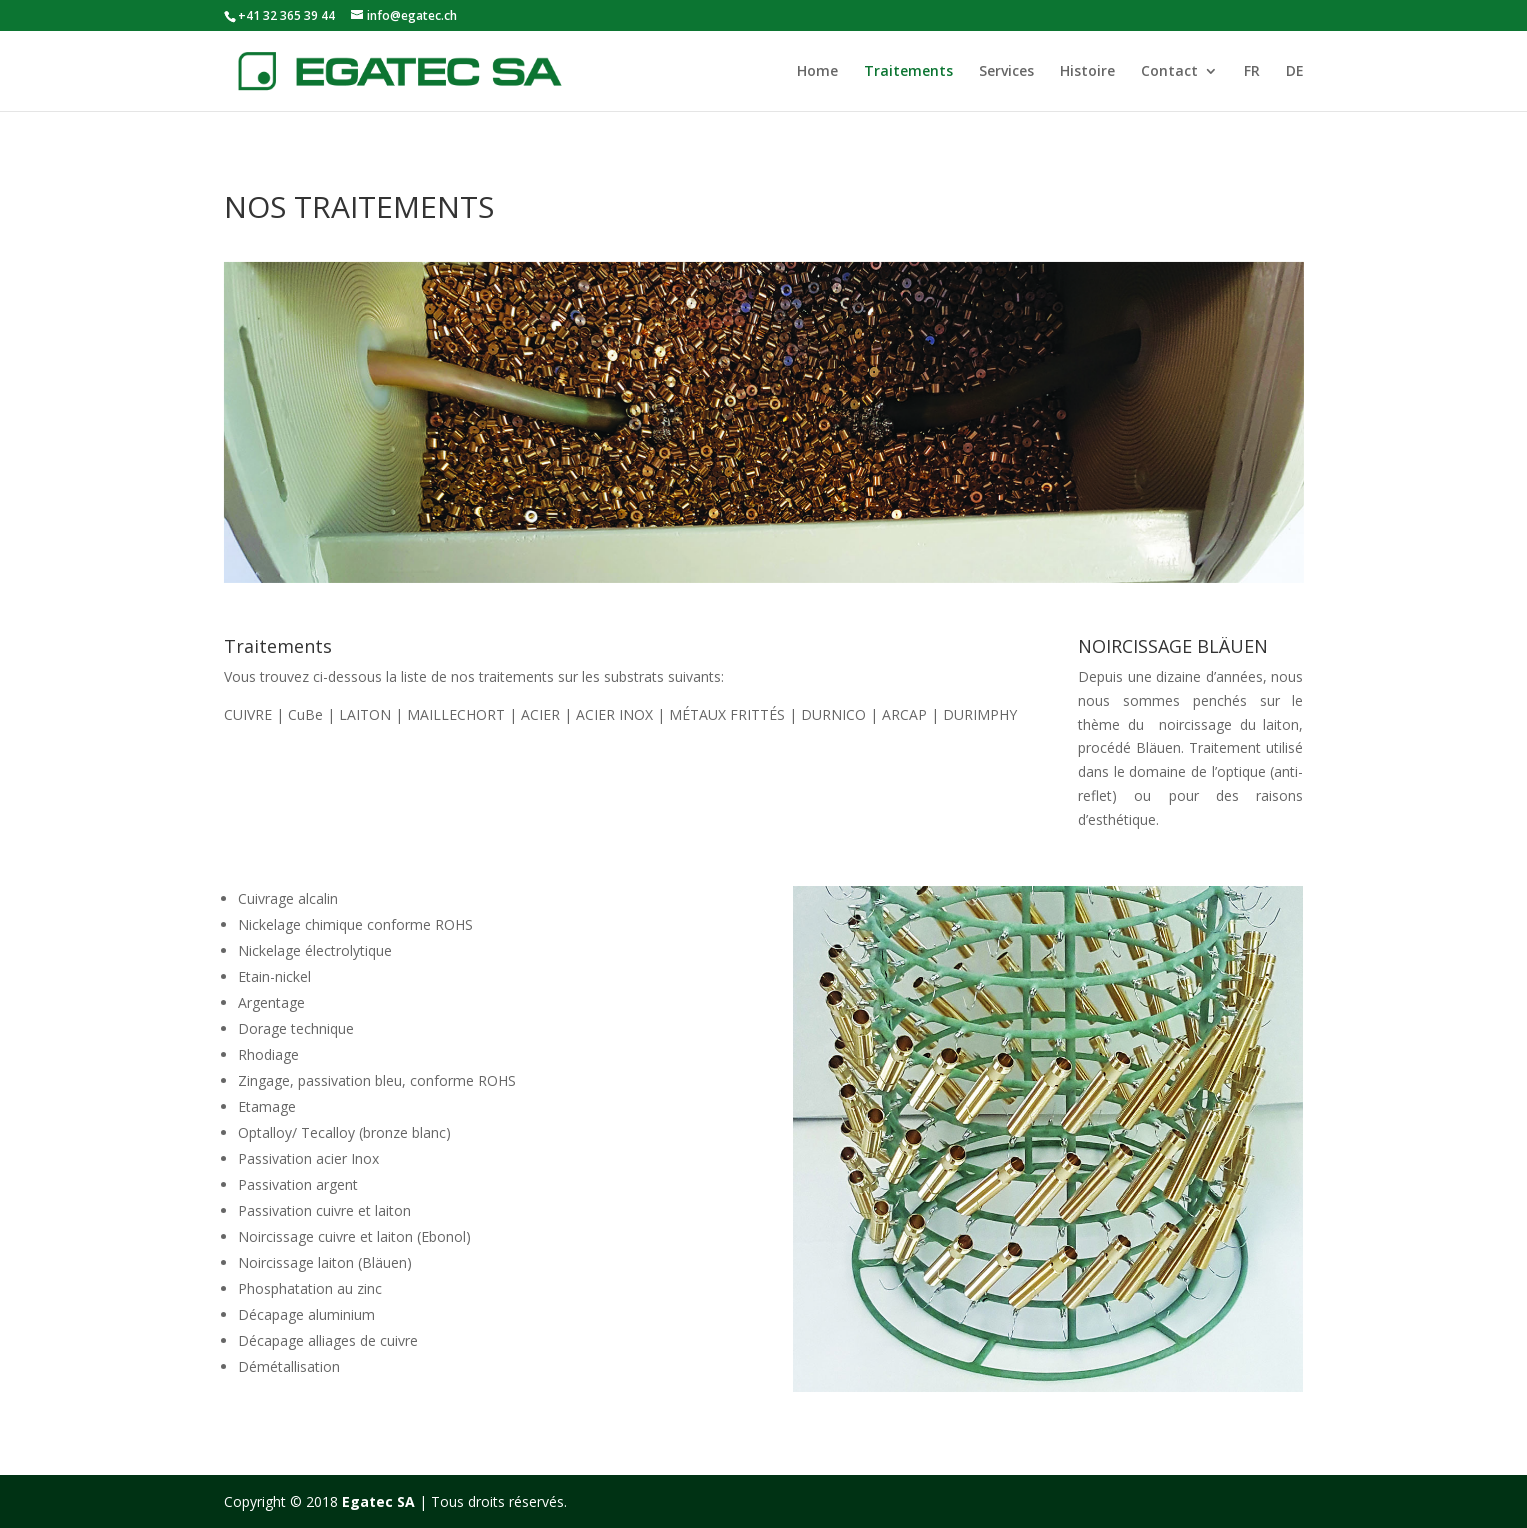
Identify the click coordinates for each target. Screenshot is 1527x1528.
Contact (1169, 72)
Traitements (908, 72)
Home (817, 72)
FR (1252, 72)
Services (1006, 72)
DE (1295, 72)
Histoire (1087, 72)
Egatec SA (378, 1501)
